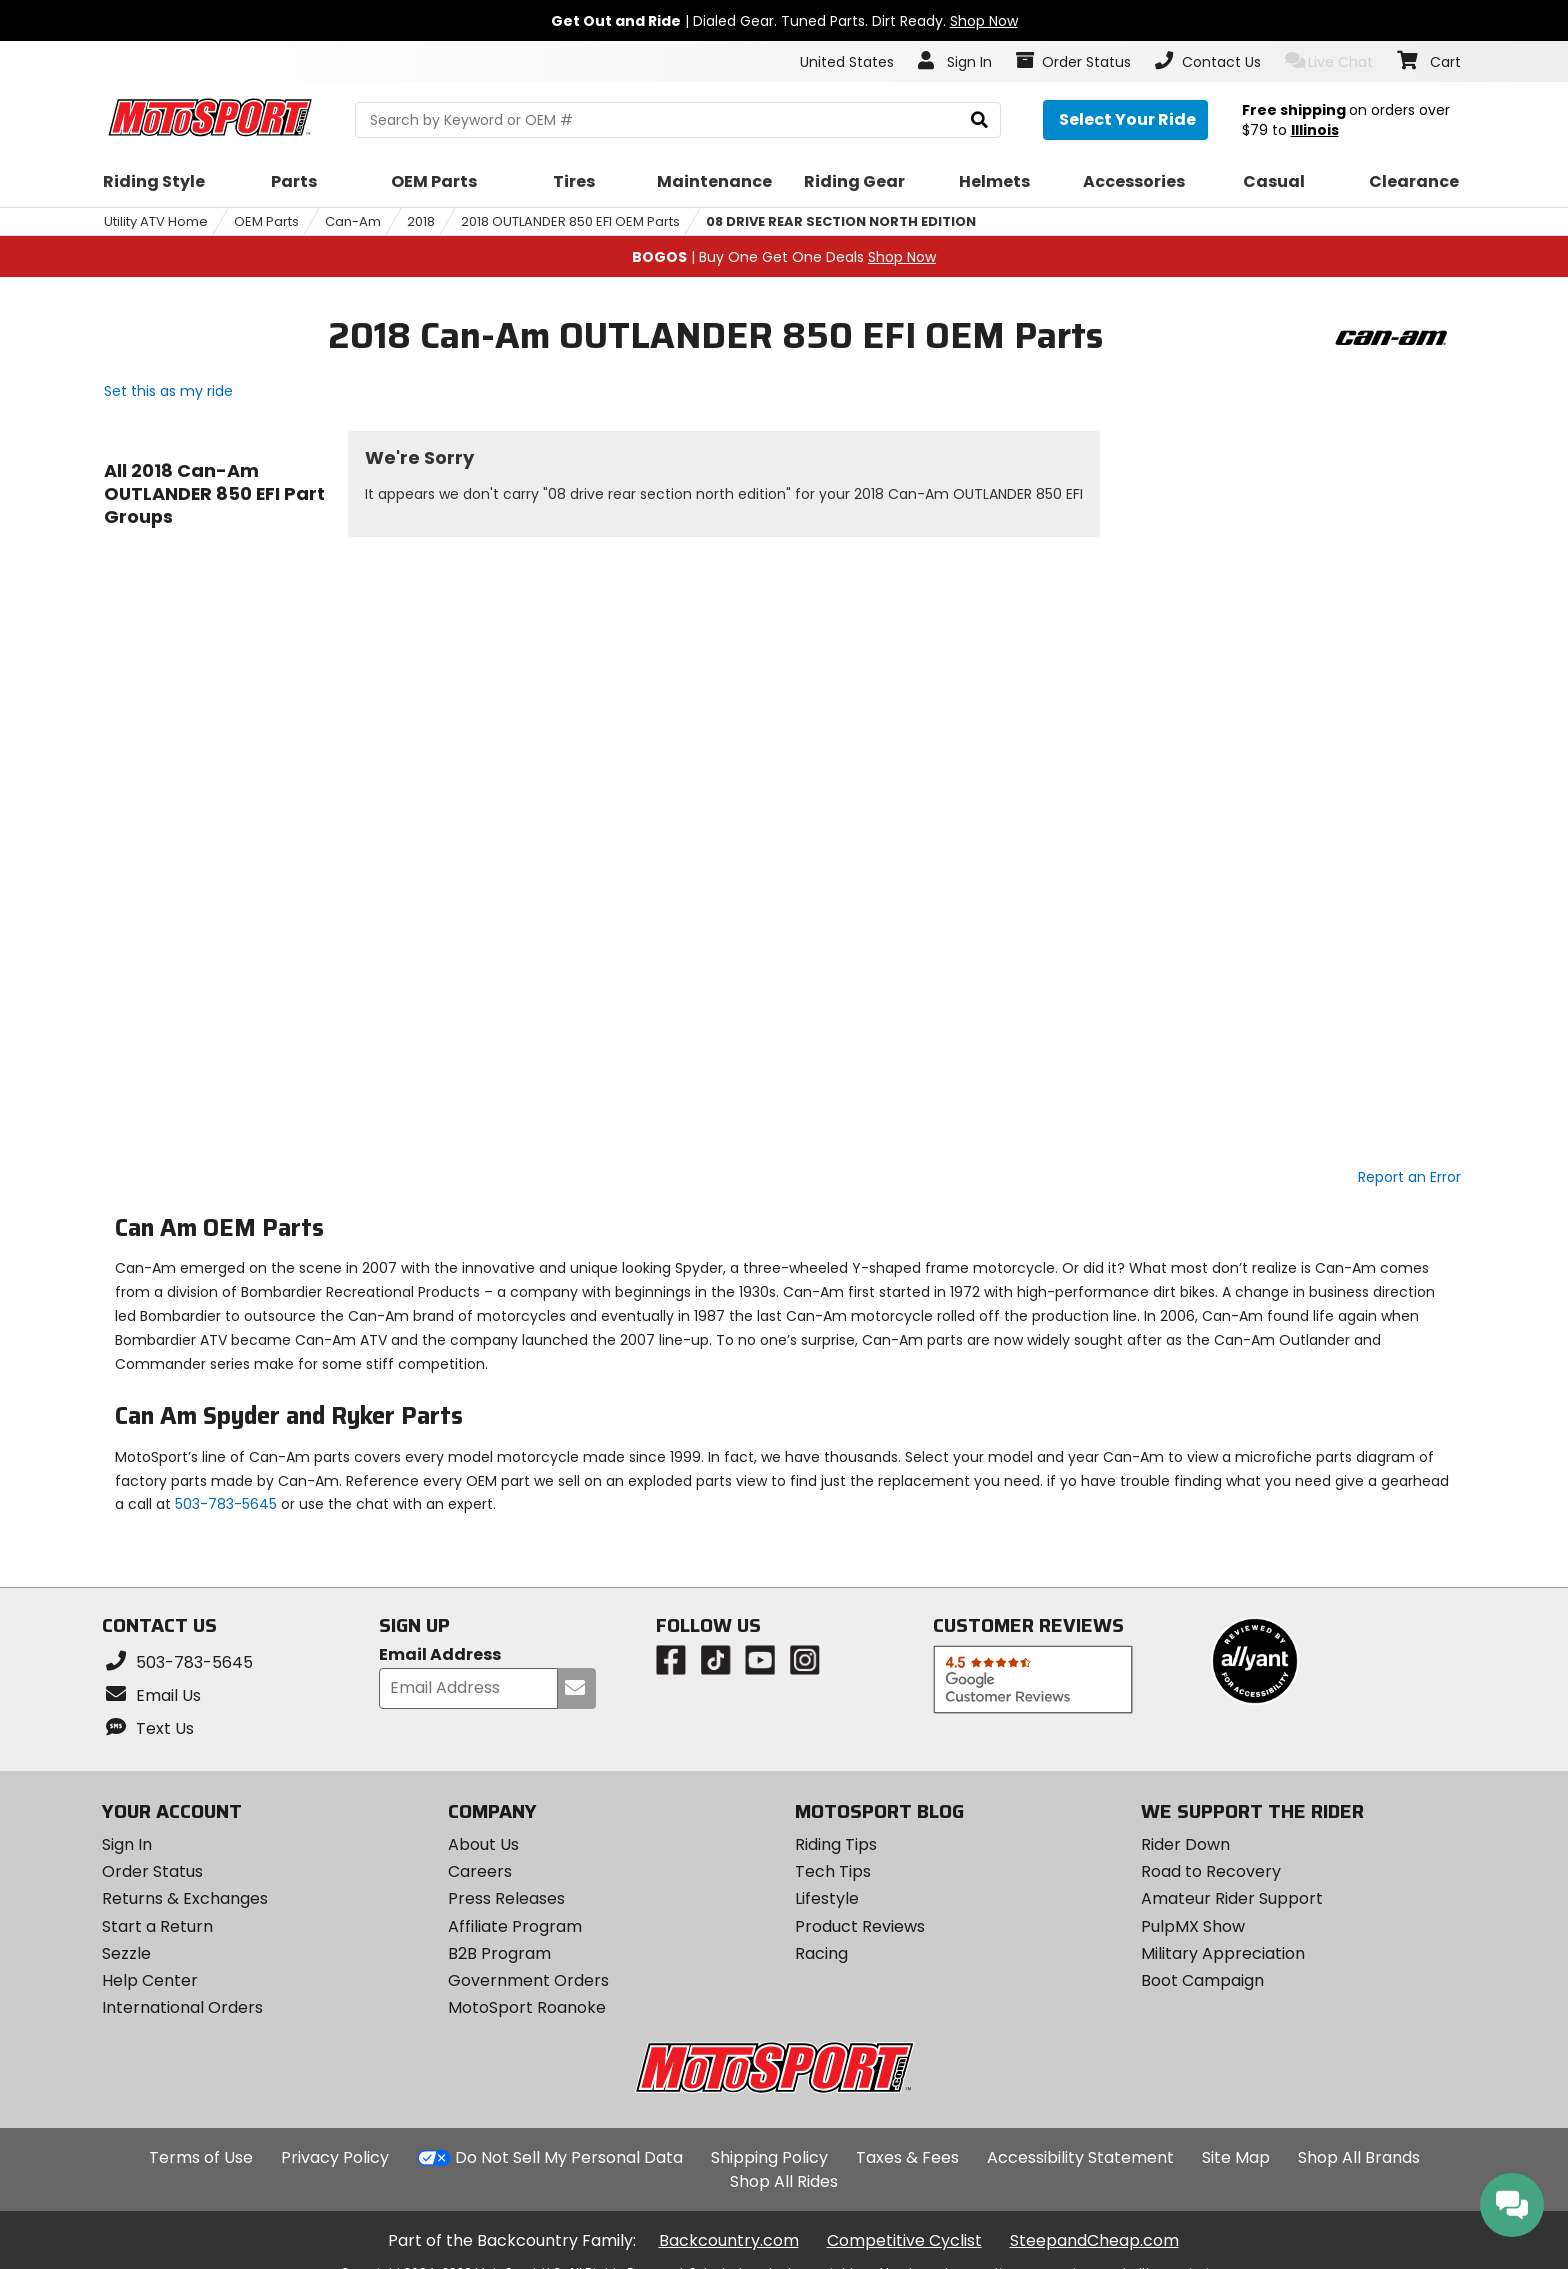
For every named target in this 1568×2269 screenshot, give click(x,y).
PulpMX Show (1193, 1926)
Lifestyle (827, 1898)
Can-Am (353, 221)
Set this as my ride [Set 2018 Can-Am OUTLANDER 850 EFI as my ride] (168, 391)
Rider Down (1185, 1844)
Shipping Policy (769, 2157)
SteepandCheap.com (1094, 2240)
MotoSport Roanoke (527, 2007)
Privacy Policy (335, 2157)
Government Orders (528, 1980)
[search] (979, 120)
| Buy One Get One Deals (784, 257)
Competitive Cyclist (904, 2240)
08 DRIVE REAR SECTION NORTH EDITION (841, 221)
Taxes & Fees (907, 2157)
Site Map (1236, 2157)
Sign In (127, 1844)
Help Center (150, 1980)
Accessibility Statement (1080, 2157)
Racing (821, 1953)
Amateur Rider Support (1232, 1898)
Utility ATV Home (156, 221)
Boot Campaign (1202, 1980)
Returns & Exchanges (185, 1898)
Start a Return (157, 1926)
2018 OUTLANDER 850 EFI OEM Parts (570, 221)
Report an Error (1409, 1177)
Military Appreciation (1223, 1953)
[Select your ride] (1125, 120)
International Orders (182, 2007)
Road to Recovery (1211, 1871)
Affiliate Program (515, 1926)
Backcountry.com (729, 2240)
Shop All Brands (1359, 2157)
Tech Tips (833, 1871)
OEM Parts (266, 221)
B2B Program (499, 1953)
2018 (421, 221)
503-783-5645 (226, 1504)
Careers (480, 1871)
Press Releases (506, 1898)
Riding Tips (836, 1844)
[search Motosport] (677, 120)
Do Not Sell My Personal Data (569, 2158)
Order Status (152, 1871)
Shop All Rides (784, 2181)
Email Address (440, 1655)
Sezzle (126, 1953)
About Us (483, 1844)
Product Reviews (860, 1926)
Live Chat (1329, 61)
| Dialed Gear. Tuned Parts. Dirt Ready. (784, 21)
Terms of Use (201, 2157)
